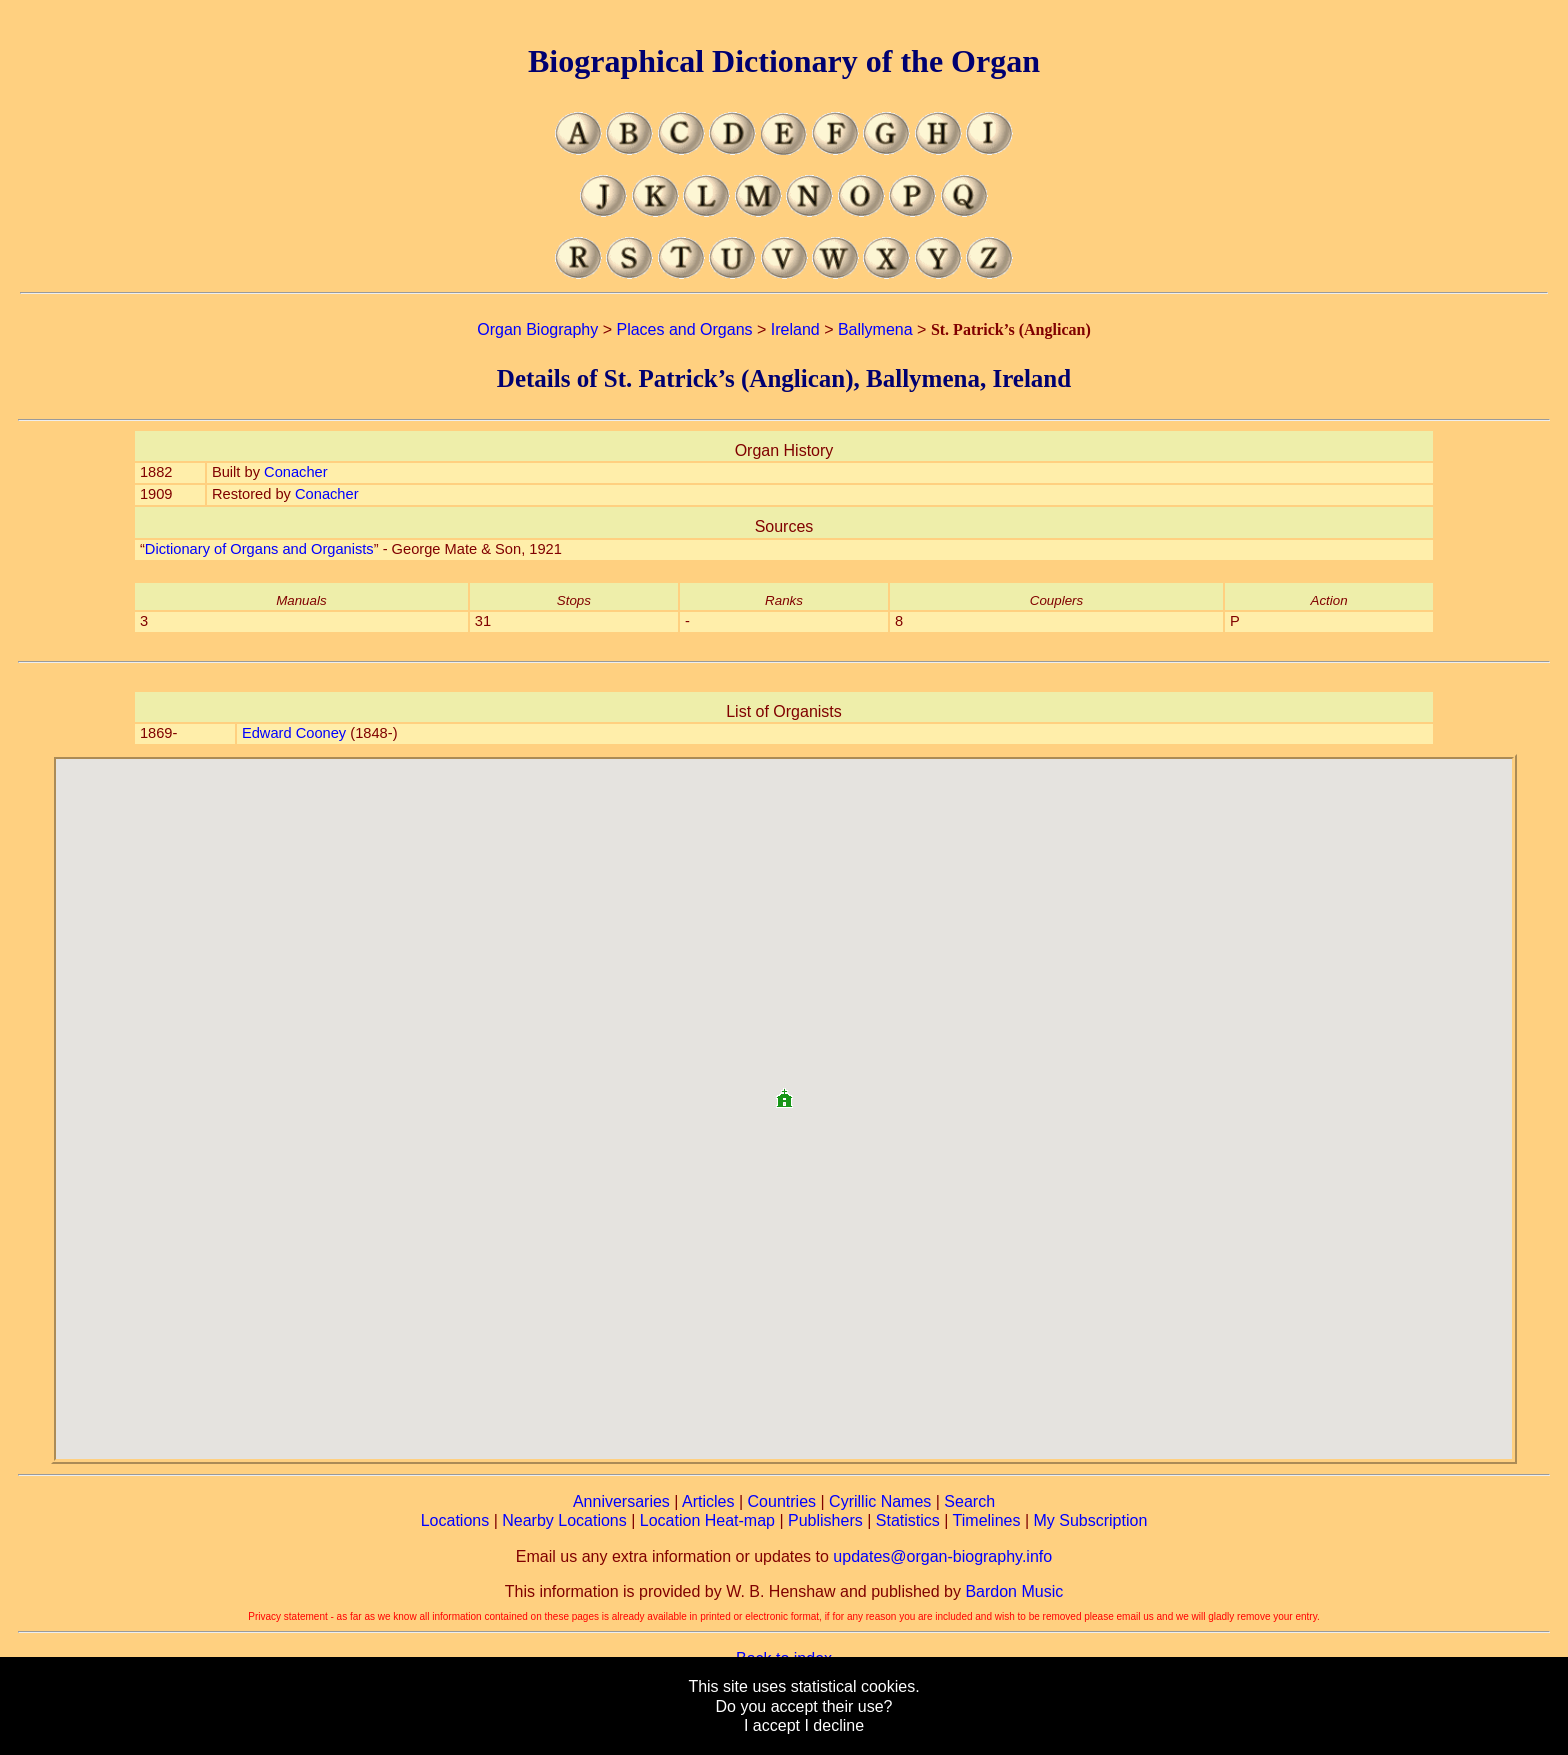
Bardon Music (1014, 1591)
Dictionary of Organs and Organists (259, 549)
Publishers (825, 1520)
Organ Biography (537, 329)
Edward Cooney (294, 733)
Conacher (296, 472)
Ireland (795, 329)
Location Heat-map (707, 1520)
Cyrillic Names (880, 1501)
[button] (784, 1090)
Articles (708, 1501)
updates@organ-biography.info (942, 1556)
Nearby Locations (564, 1520)
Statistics (908, 1520)
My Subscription (1090, 1520)
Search (969, 1501)
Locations (455, 1520)
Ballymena (875, 329)
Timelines (987, 1520)
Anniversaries (621, 1501)
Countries (782, 1501)
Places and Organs (684, 329)
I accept (772, 1725)
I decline (834, 1725)
